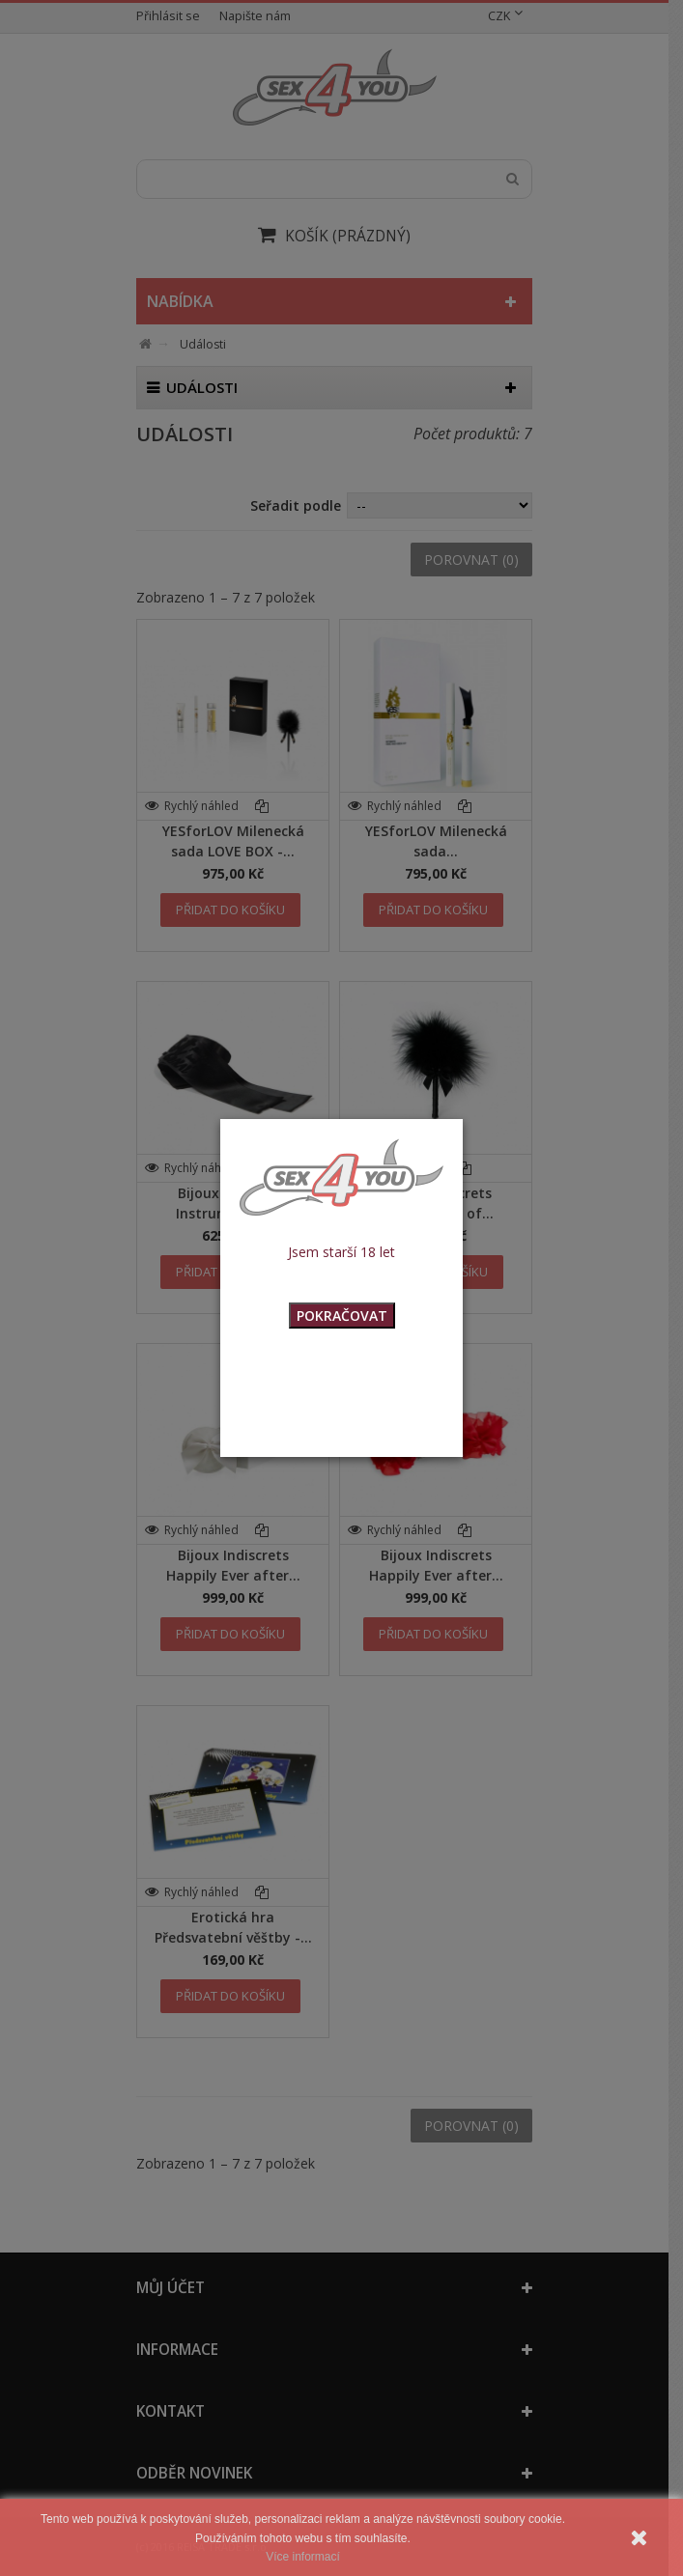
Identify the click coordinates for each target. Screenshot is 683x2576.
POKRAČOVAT (342, 1315)
